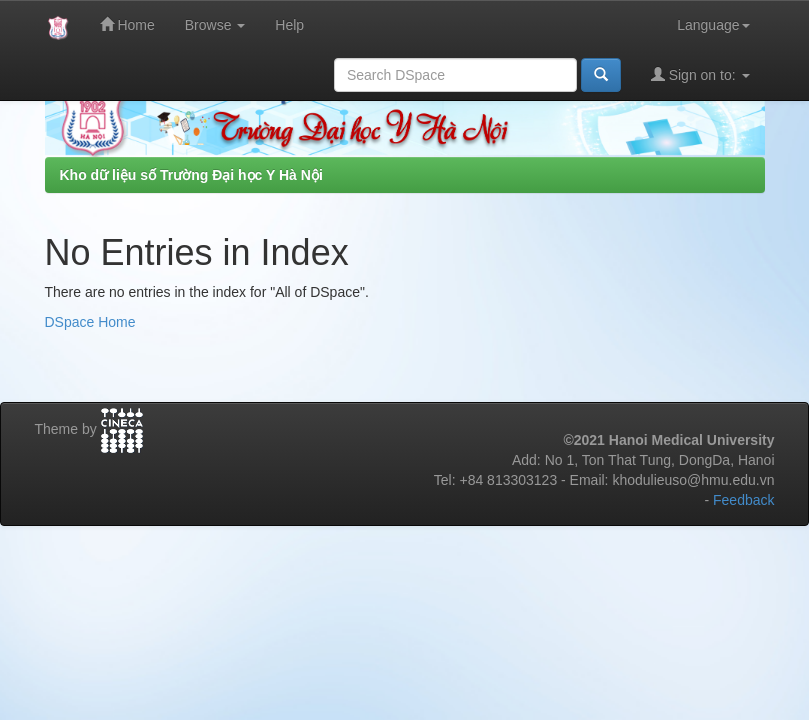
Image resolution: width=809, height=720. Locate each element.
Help (289, 25)
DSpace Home (90, 322)
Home (127, 24)
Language (713, 25)
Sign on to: (700, 74)
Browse (215, 25)
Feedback (743, 500)
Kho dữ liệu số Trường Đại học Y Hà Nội (191, 175)
